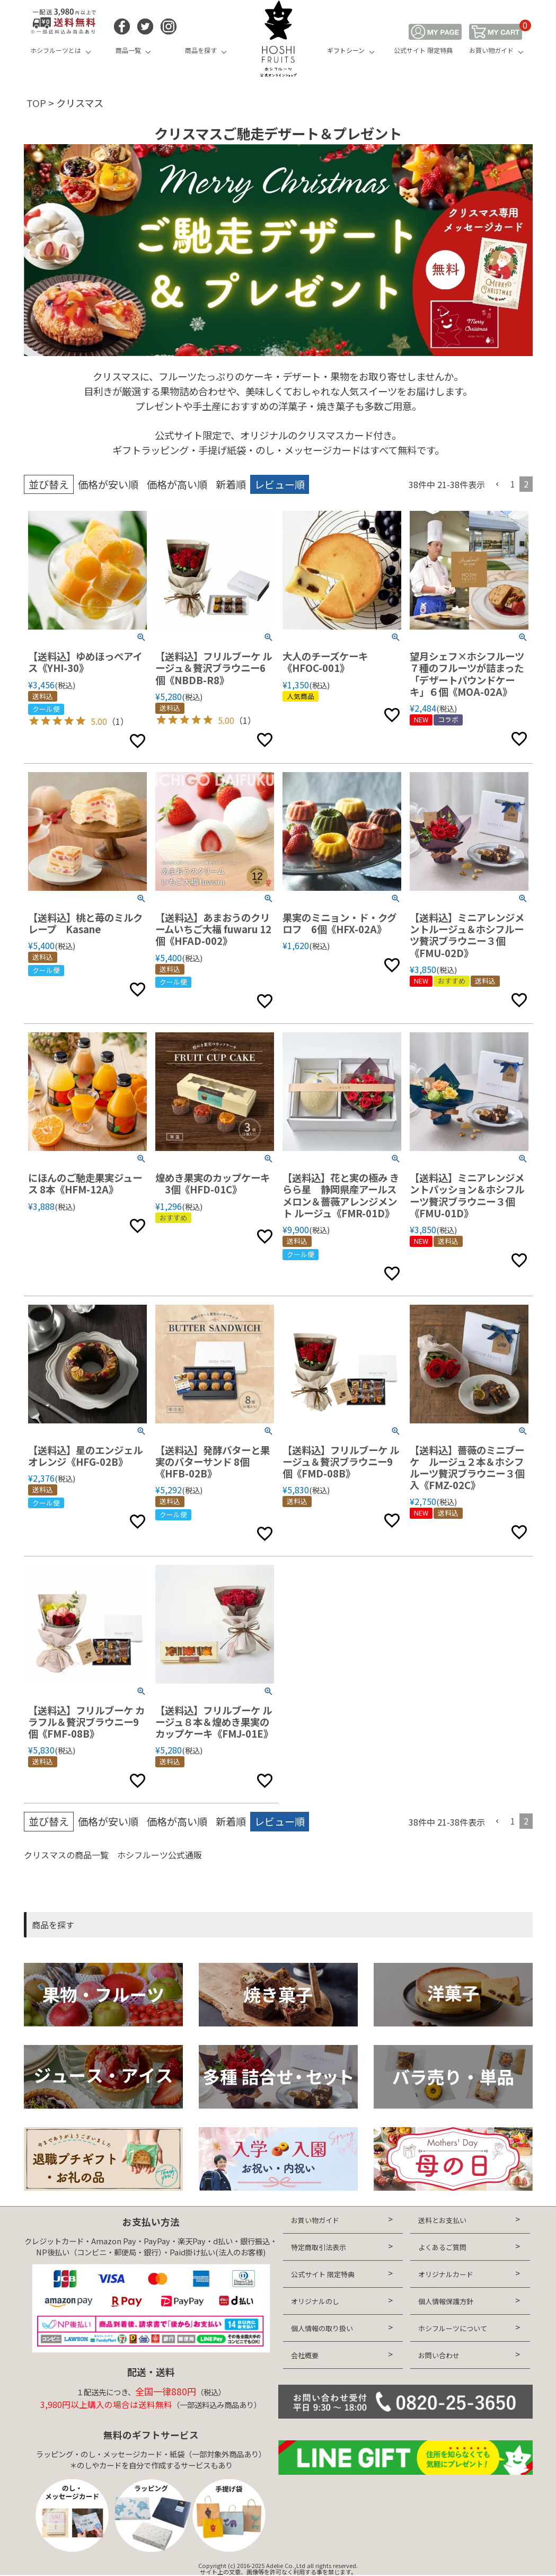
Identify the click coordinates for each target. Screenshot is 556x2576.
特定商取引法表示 (318, 2247)
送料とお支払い (442, 2220)
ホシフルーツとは (55, 50)
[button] (497, 484)
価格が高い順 (177, 484)
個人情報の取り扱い (322, 2328)
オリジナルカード (445, 2274)
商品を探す (201, 50)
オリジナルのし (315, 2301)
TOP (36, 103)
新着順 (231, 484)
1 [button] (512, 483)
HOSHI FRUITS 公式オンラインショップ (278, 39)
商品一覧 (128, 50)
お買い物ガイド (491, 50)
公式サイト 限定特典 (423, 50)
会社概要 (305, 2355)
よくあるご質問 (442, 2247)
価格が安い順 (108, 484)
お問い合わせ (439, 2355)
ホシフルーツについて (452, 2328)
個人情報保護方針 (445, 2301)
